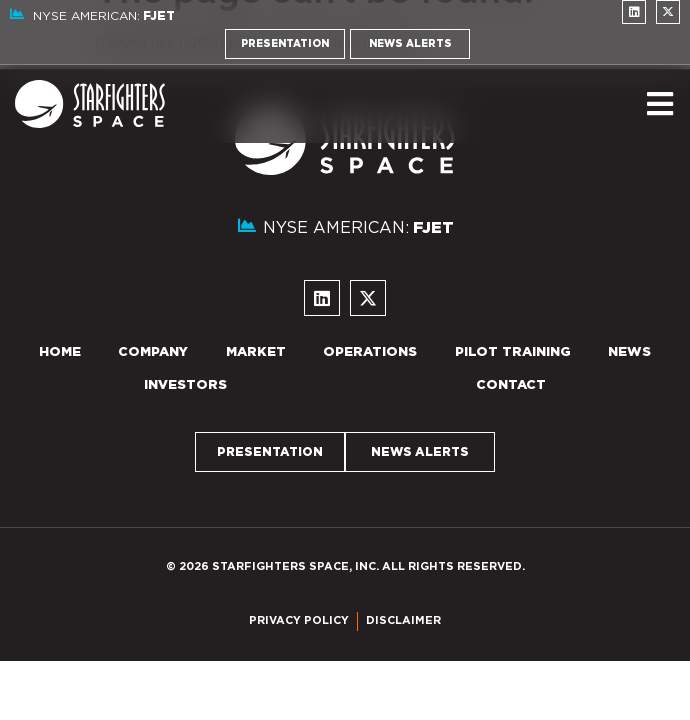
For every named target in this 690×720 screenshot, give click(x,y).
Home (60, 352)
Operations (370, 352)
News (629, 352)
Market (256, 352)
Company (153, 352)
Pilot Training (513, 352)
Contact (511, 385)
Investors (185, 385)
